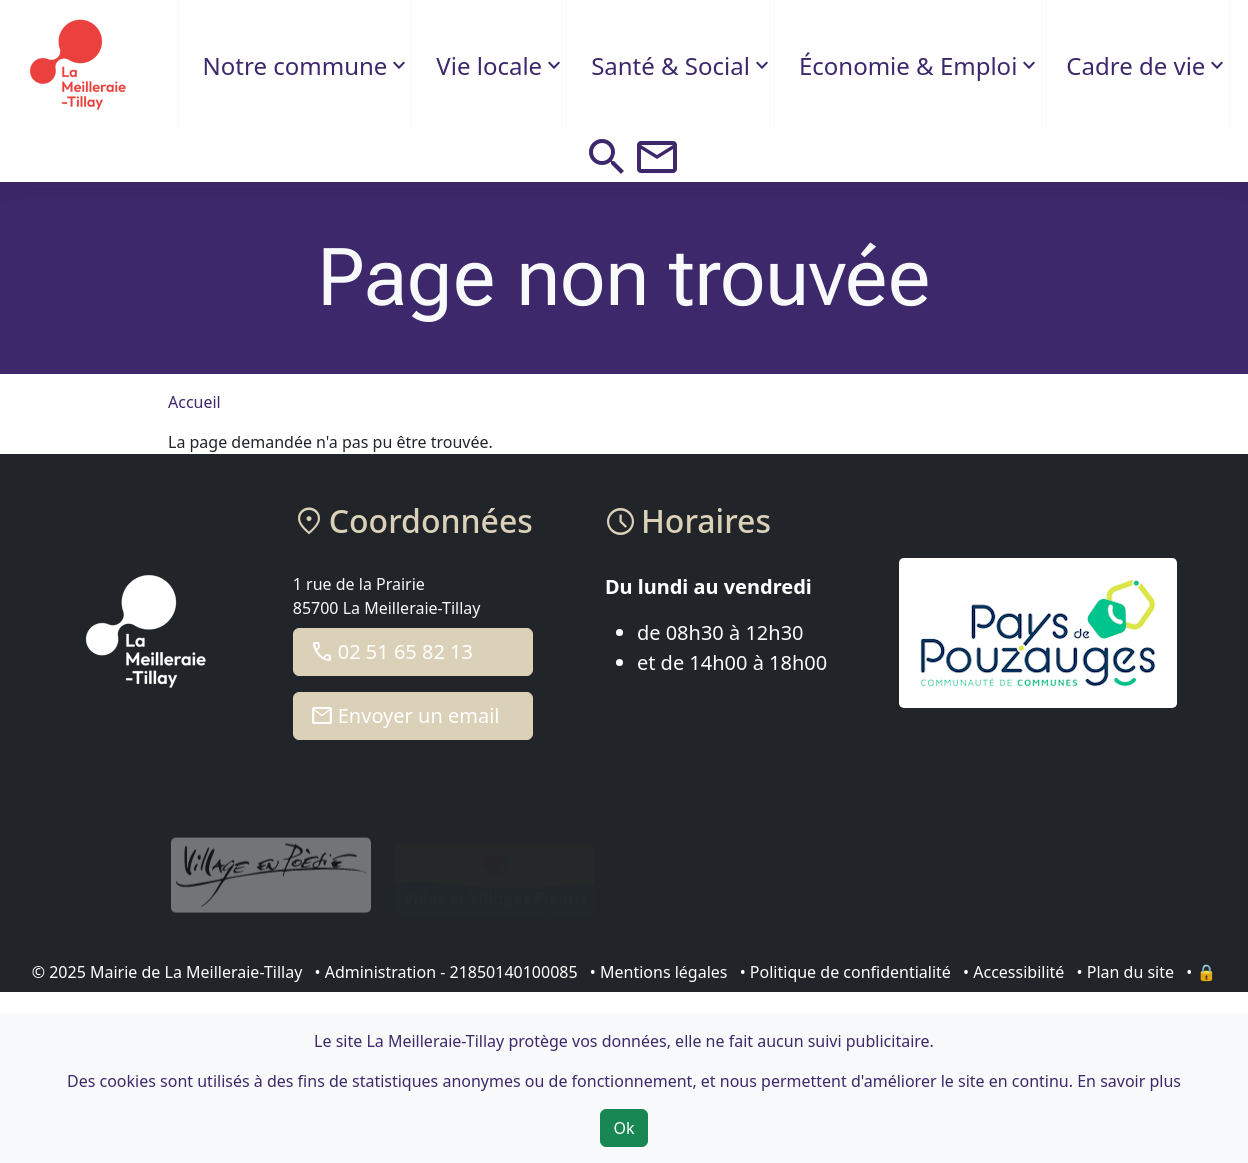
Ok (623, 1128)
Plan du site (1130, 972)
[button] (607, 157)
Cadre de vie (1135, 65)
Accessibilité (1018, 972)
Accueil (194, 402)
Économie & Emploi (908, 65)
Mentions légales (664, 972)
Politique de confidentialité (850, 972)
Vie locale (489, 65)
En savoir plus (1129, 1081)
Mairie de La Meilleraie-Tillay (196, 972)
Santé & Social (670, 65)
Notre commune (295, 65)
